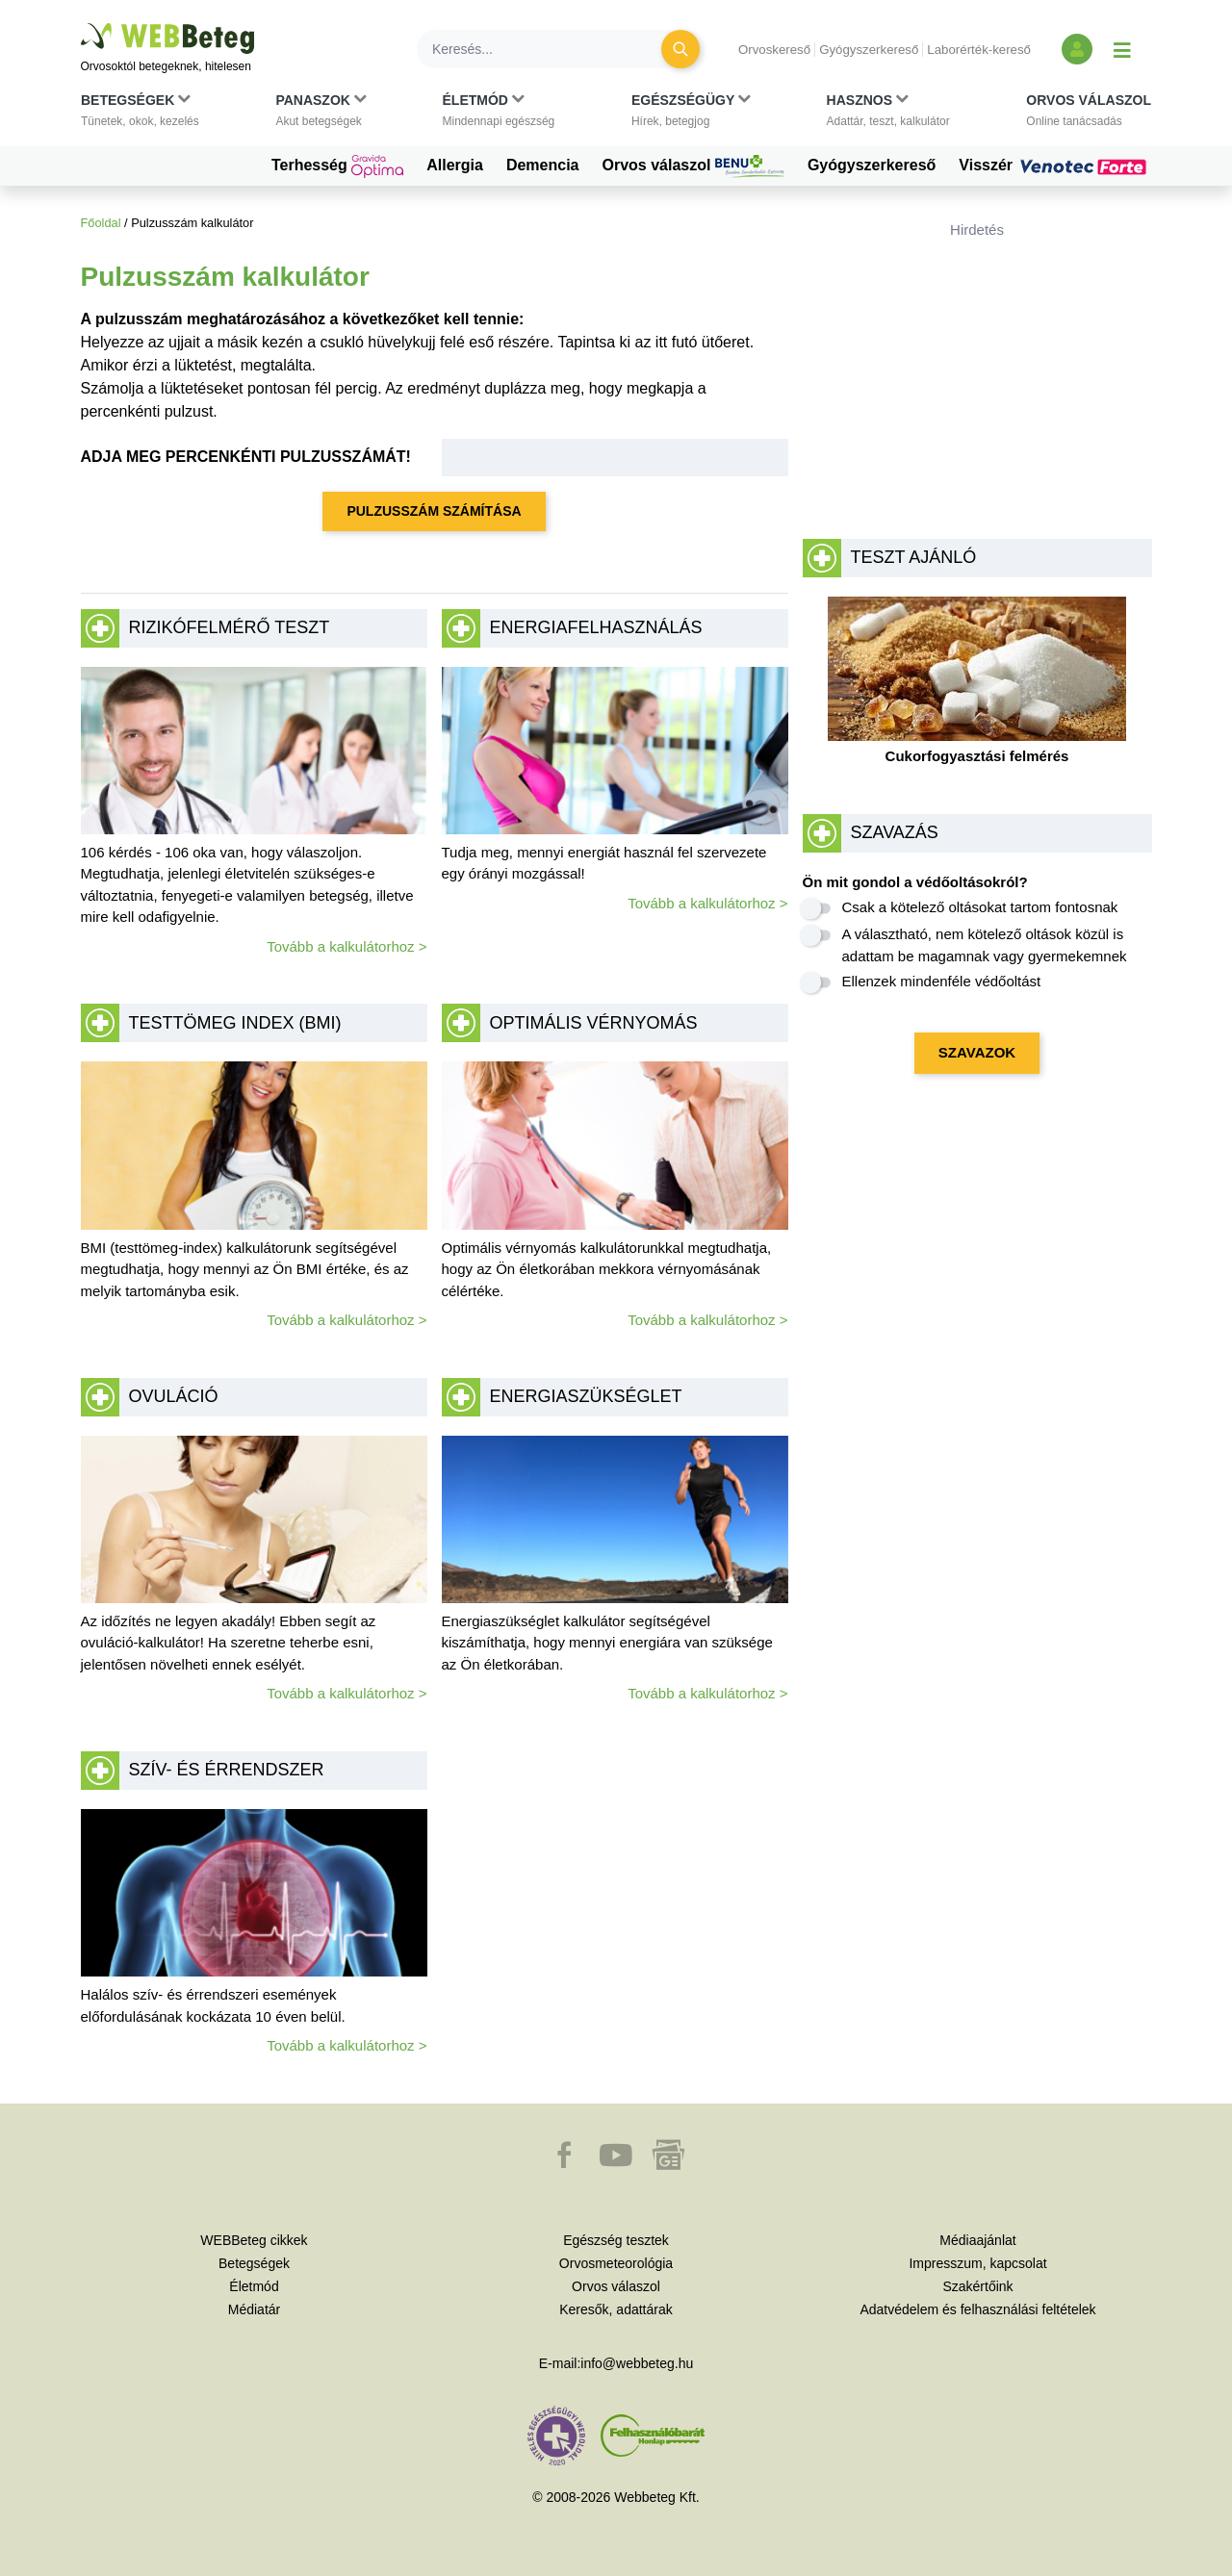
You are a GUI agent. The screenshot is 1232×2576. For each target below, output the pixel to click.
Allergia (454, 165)
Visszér (1055, 165)
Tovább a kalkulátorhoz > (346, 946)
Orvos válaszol (693, 166)
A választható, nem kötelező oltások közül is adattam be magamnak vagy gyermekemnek (984, 945)
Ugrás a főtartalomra (81, 23)
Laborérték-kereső (979, 49)
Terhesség (337, 166)
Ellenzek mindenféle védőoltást (941, 981)
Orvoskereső (774, 49)
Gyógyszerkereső (868, 49)
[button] (140, 114)
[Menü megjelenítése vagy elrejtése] (1122, 49)
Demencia (542, 165)
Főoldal (101, 223)
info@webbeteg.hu (636, 2363)
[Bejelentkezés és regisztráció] (1077, 49)
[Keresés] (550, 49)
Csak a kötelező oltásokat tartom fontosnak (980, 907)
